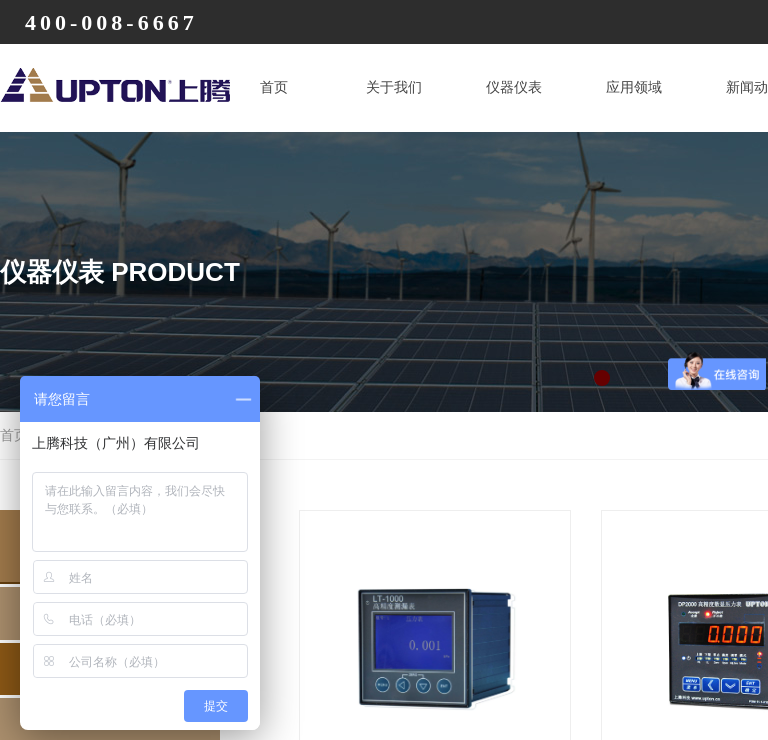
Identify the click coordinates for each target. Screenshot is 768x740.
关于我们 (394, 87)
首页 (274, 87)
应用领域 (634, 87)
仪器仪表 (514, 87)
